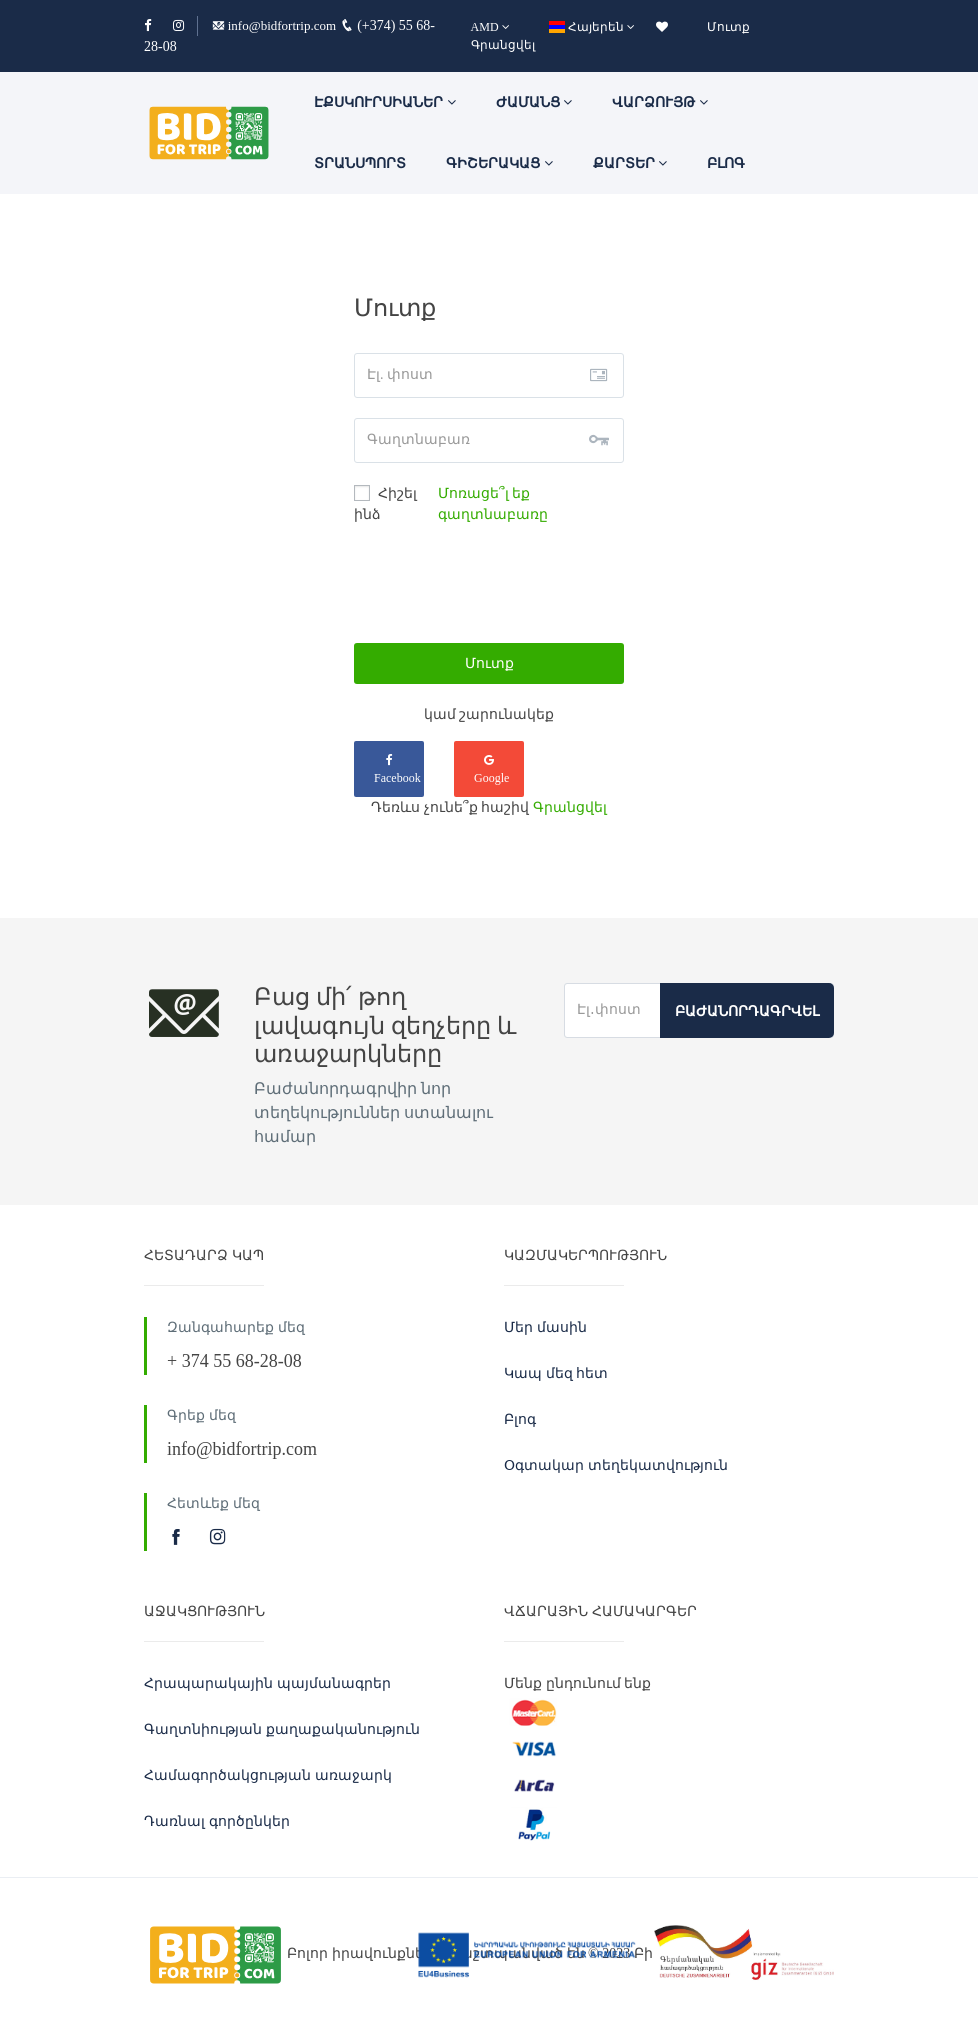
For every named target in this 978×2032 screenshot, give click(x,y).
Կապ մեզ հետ (556, 1373)
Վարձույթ (660, 102)
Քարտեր (630, 163)
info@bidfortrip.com (274, 25)
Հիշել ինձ (385, 503)
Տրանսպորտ (360, 163)
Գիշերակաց (499, 163)
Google (491, 769)
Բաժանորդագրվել (747, 1011)
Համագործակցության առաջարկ (268, 1775)
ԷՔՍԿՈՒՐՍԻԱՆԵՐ (385, 102)
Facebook (397, 769)
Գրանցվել (503, 45)
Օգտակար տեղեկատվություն (616, 1465)
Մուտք (728, 27)
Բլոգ (726, 163)
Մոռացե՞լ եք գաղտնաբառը (493, 504)
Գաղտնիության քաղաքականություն (282, 1729)
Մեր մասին (545, 1327)
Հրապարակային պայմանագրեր (267, 1683)
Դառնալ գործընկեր (217, 1821)
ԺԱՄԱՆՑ (534, 102)
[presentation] (506, 584)
